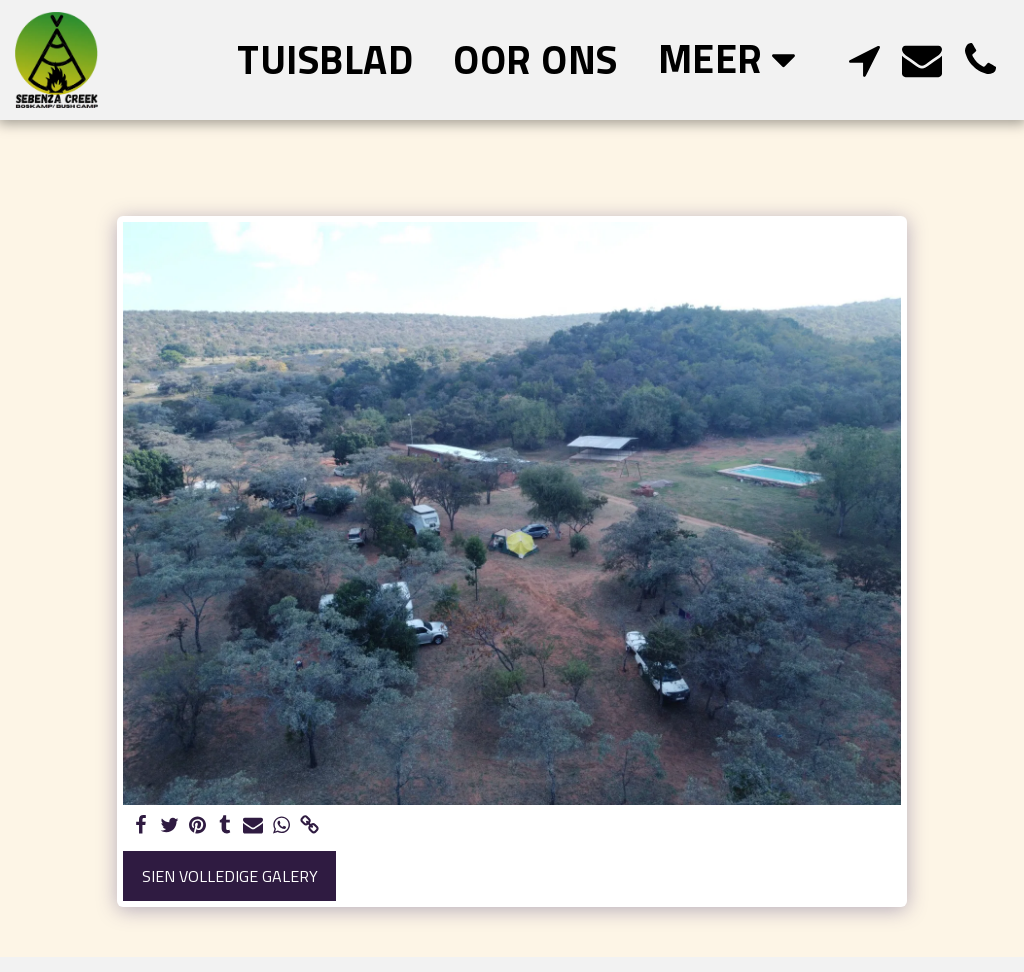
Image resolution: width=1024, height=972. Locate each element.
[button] (864, 59)
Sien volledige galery (230, 876)
